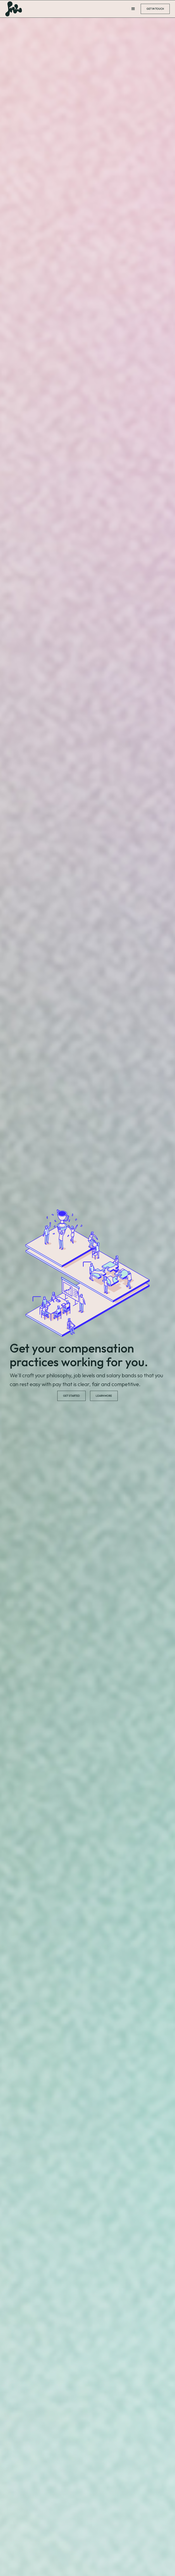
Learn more (104, 1395)
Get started (71, 1395)
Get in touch (155, 8)
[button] (133, 9)
